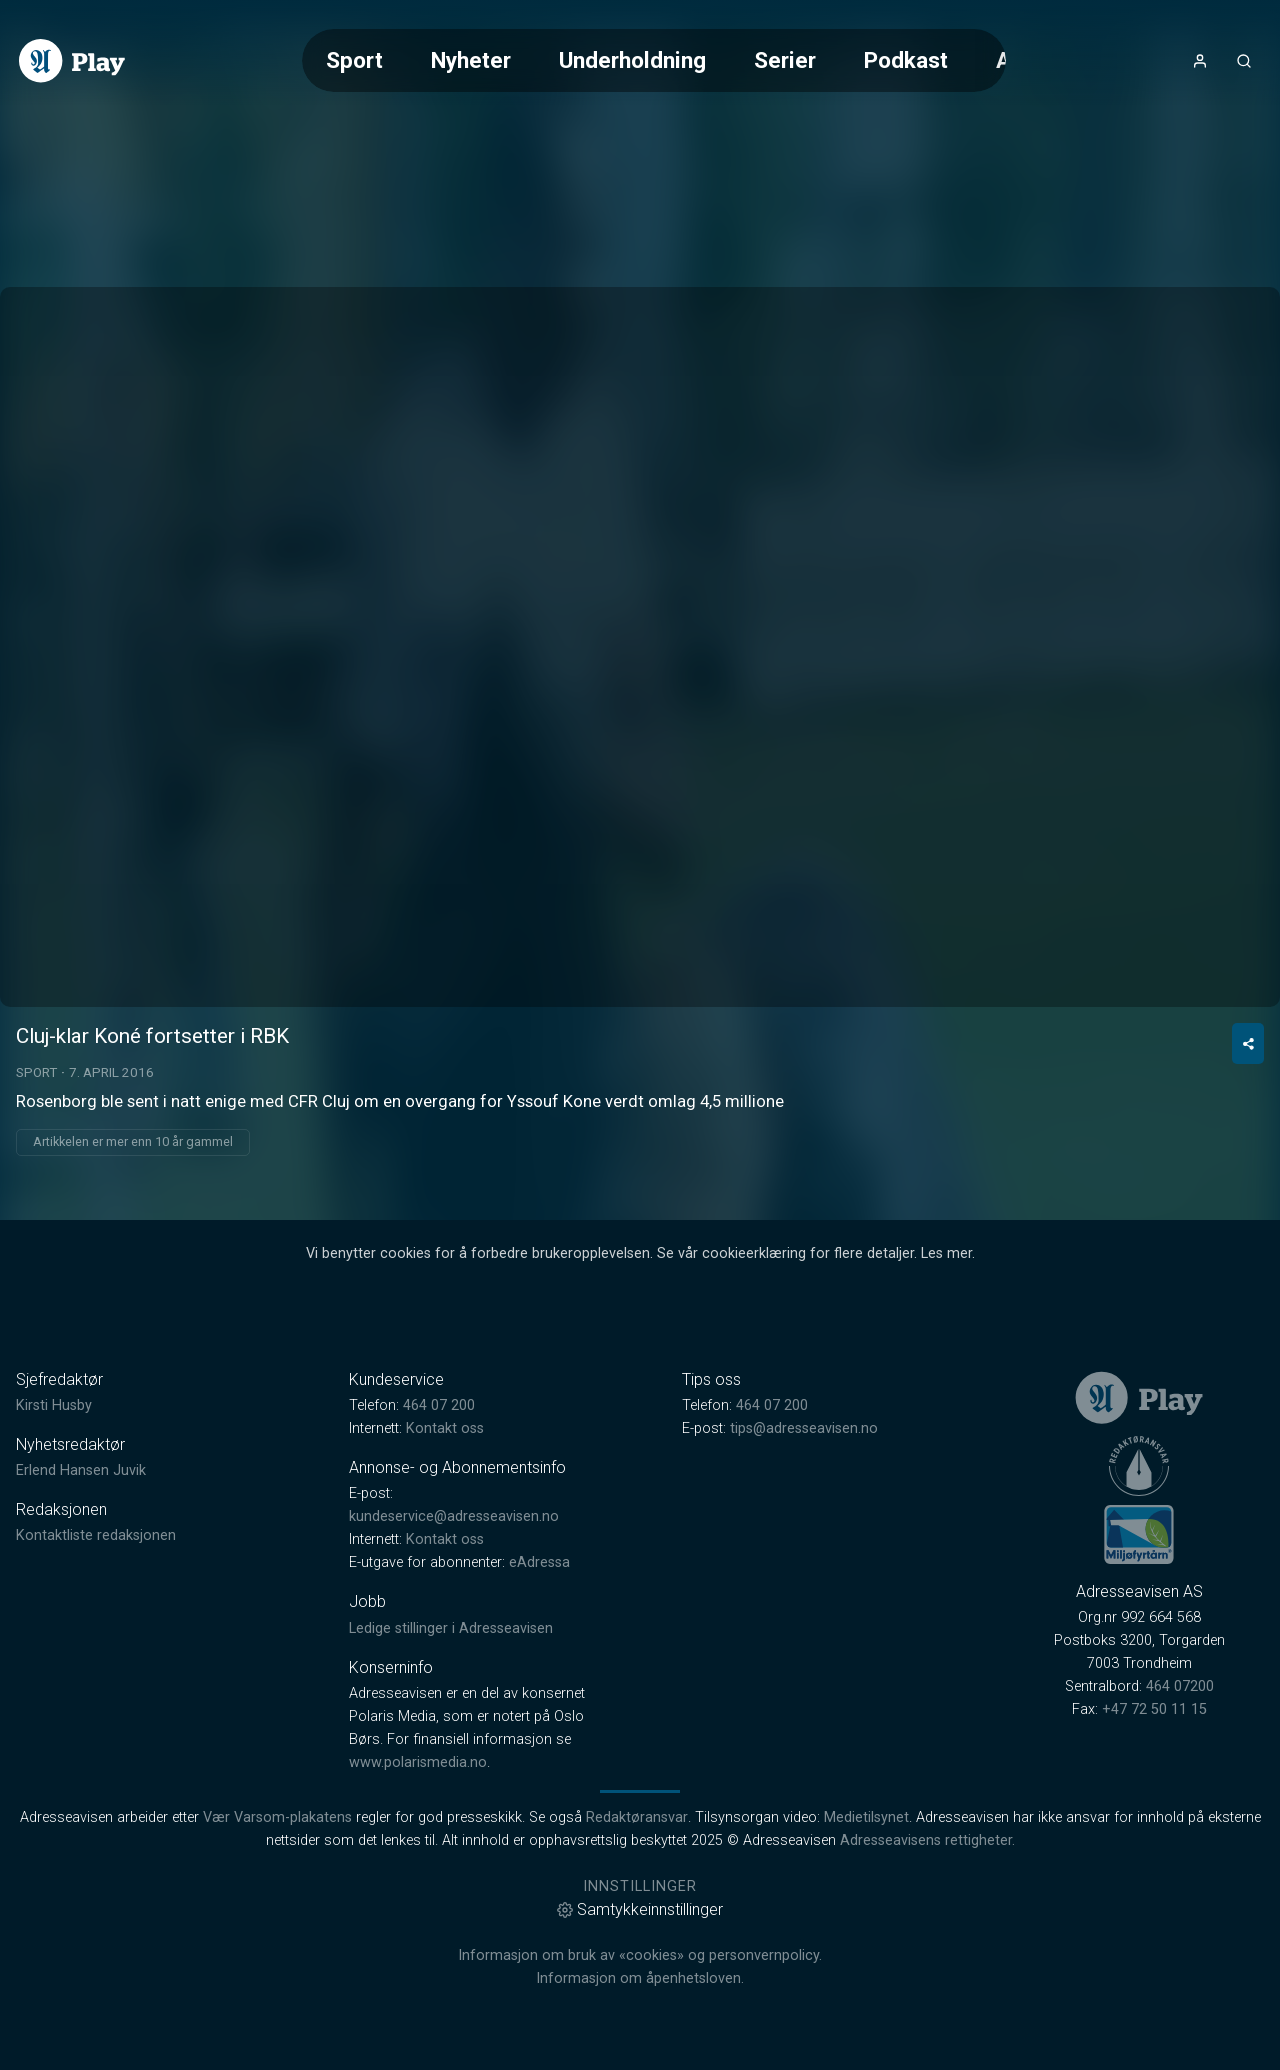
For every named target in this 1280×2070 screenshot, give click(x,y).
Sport (354, 60)
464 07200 (1180, 1686)
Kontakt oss (445, 1428)
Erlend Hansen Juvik (81, 1470)
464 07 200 (439, 1405)
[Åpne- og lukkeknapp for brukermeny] (1200, 61)
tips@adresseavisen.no (804, 1428)
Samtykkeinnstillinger (640, 1909)
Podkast (906, 60)
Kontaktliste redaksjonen (96, 1535)
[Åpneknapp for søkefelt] (1244, 61)
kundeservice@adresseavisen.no (454, 1516)
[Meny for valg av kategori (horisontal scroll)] (654, 60)
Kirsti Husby (54, 1405)
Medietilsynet (866, 1817)
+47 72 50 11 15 (1154, 1709)
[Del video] (1248, 1043)
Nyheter (471, 60)
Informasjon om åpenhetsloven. (640, 1978)
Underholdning (632, 60)
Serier (785, 60)
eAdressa (539, 1562)
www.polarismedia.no (418, 1762)
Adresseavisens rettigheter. (927, 1840)
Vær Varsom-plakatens (277, 1817)
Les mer (946, 1253)
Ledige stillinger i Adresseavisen (451, 1628)
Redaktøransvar (637, 1817)
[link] (72, 61)
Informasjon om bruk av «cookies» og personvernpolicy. (640, 1955)
